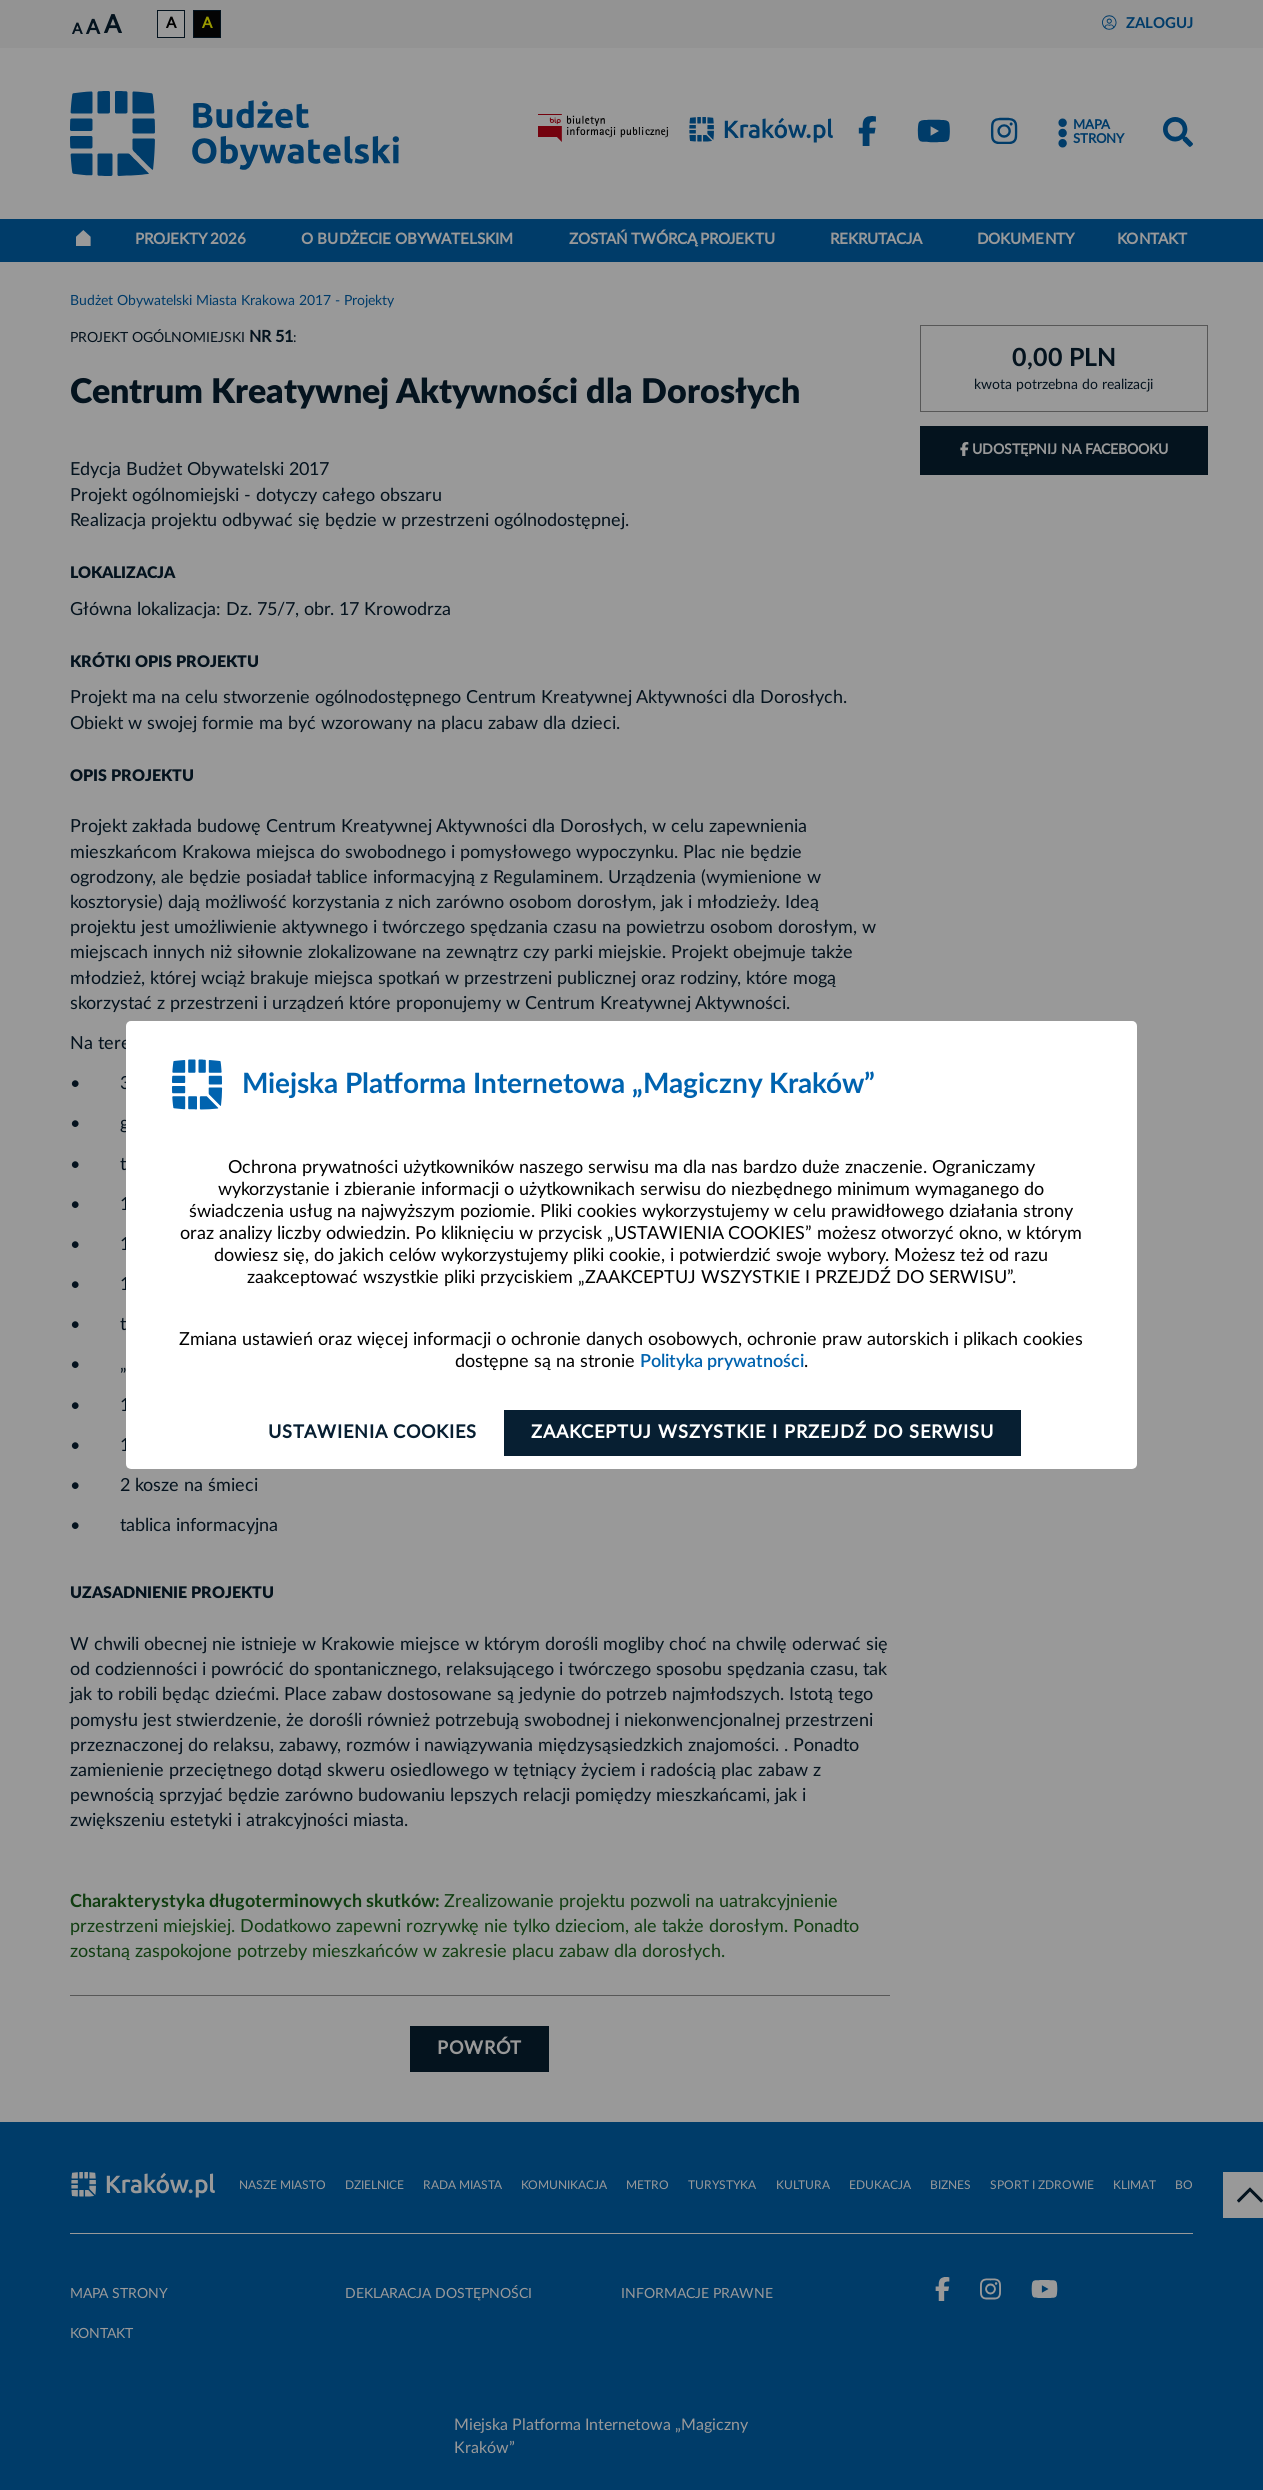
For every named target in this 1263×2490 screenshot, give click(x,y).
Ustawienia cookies (372, 1433)
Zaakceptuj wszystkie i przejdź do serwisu (762, 1433)
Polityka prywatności (722, 1362)
